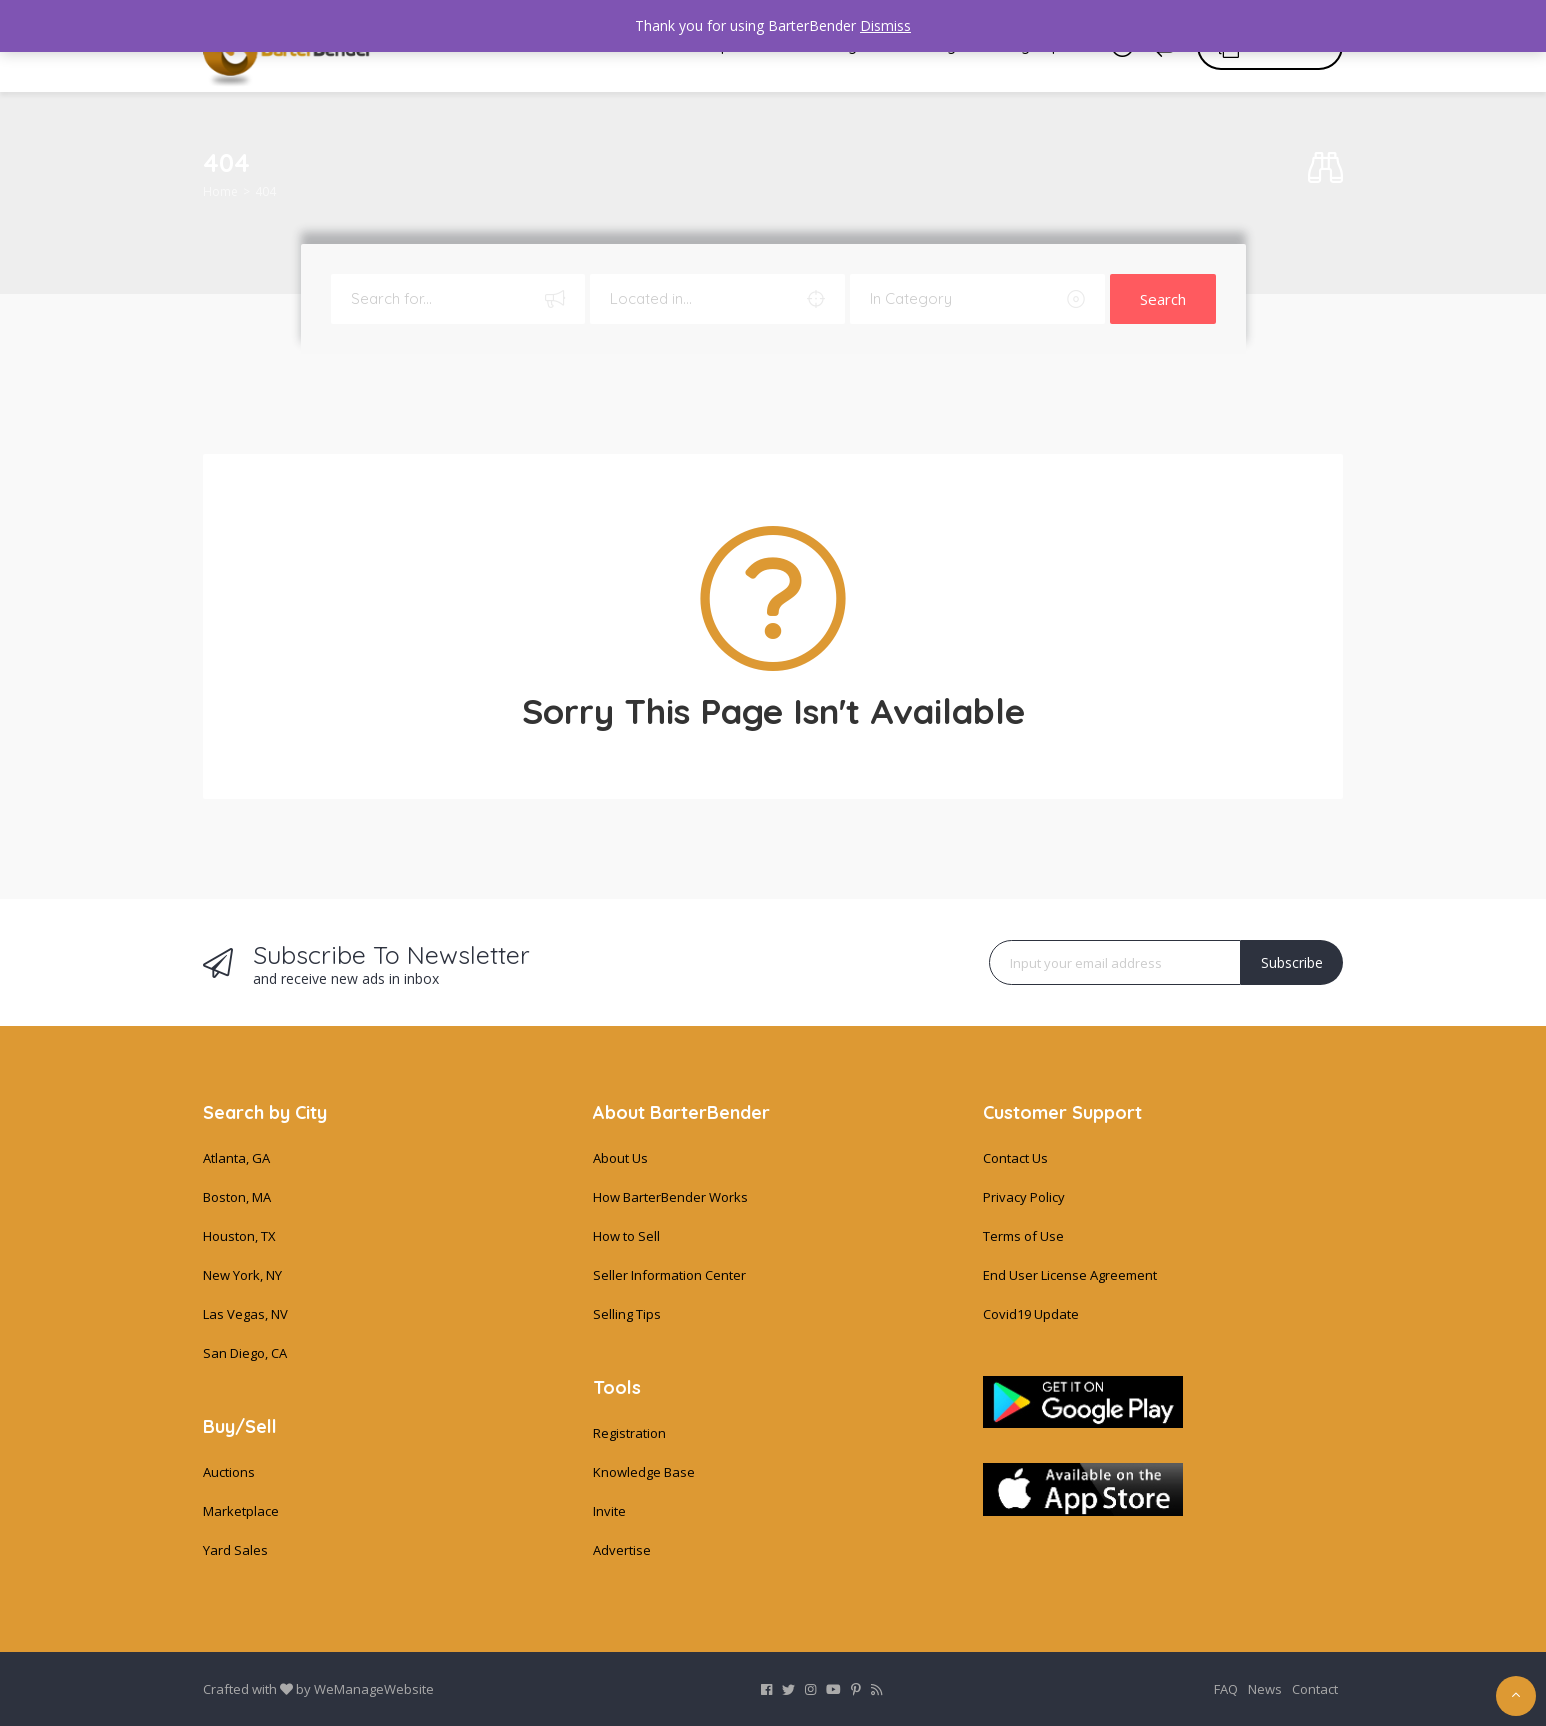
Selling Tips (627, 1314)
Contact (1315, 1689)
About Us (620, 1158)
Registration (629, 1433)
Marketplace (241, 1511)
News (1265, 1689)
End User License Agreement (1070, 1275)
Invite (609, 1511)
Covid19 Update (1031, 1314)
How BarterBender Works (670, 1197)
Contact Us (1015, 1158)
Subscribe (1292, 962)
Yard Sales (235, 1550)
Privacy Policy (1024, 1197)
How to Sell (626, 1236)
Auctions (229, 1472)
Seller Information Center (669, 1275)
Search (1163, 299)
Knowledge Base (644, 1472)
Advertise (622, 1550)
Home (220, 191)
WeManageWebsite (374, 1689)
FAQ (1226, 1689)
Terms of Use (1023, 1236)
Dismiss (885, 25)
